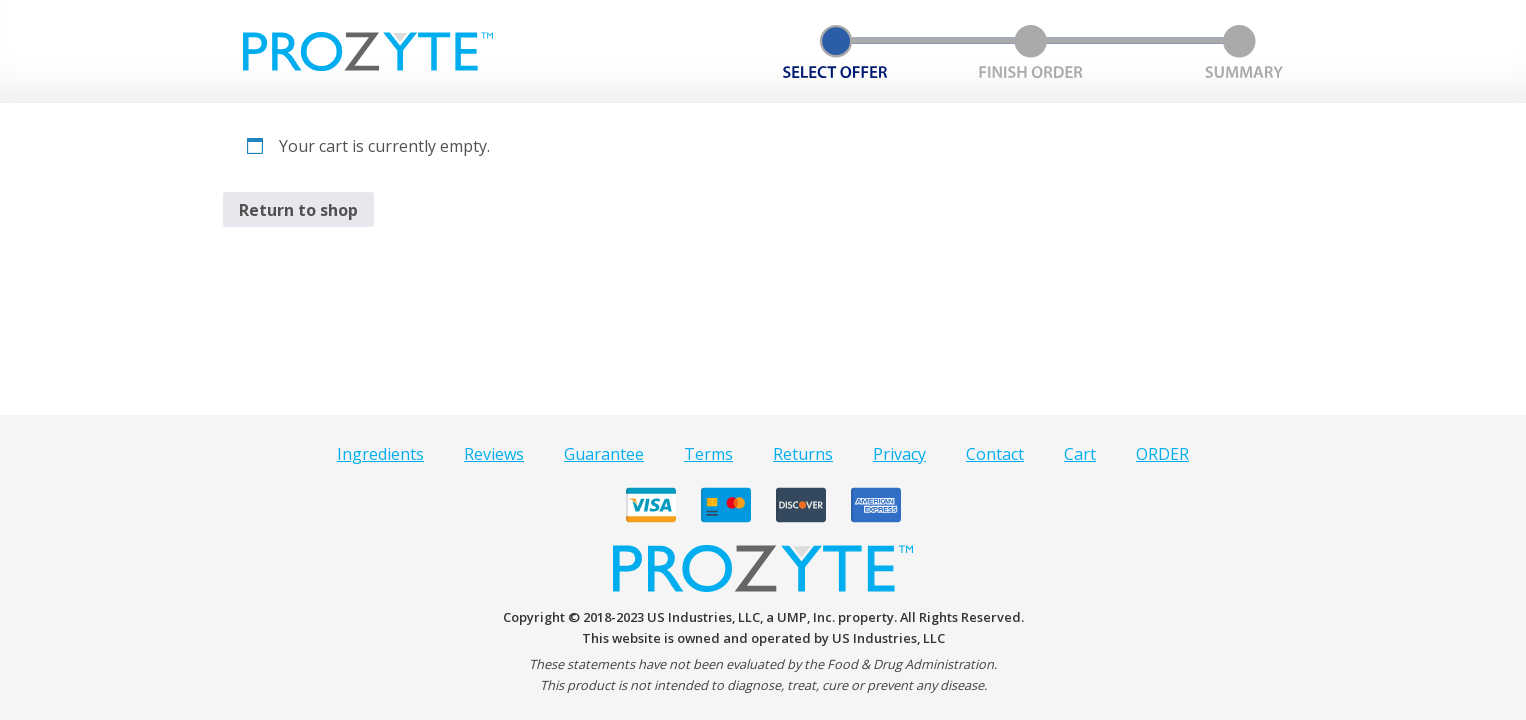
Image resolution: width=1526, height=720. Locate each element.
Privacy (899, 454)
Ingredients (380, 454)
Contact (995, 454)
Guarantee (604, 454)
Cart (1080, 454)
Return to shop (298, 210)
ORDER (1162, 454)
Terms (708, 454)
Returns (803, 454)
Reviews (494, 454)
